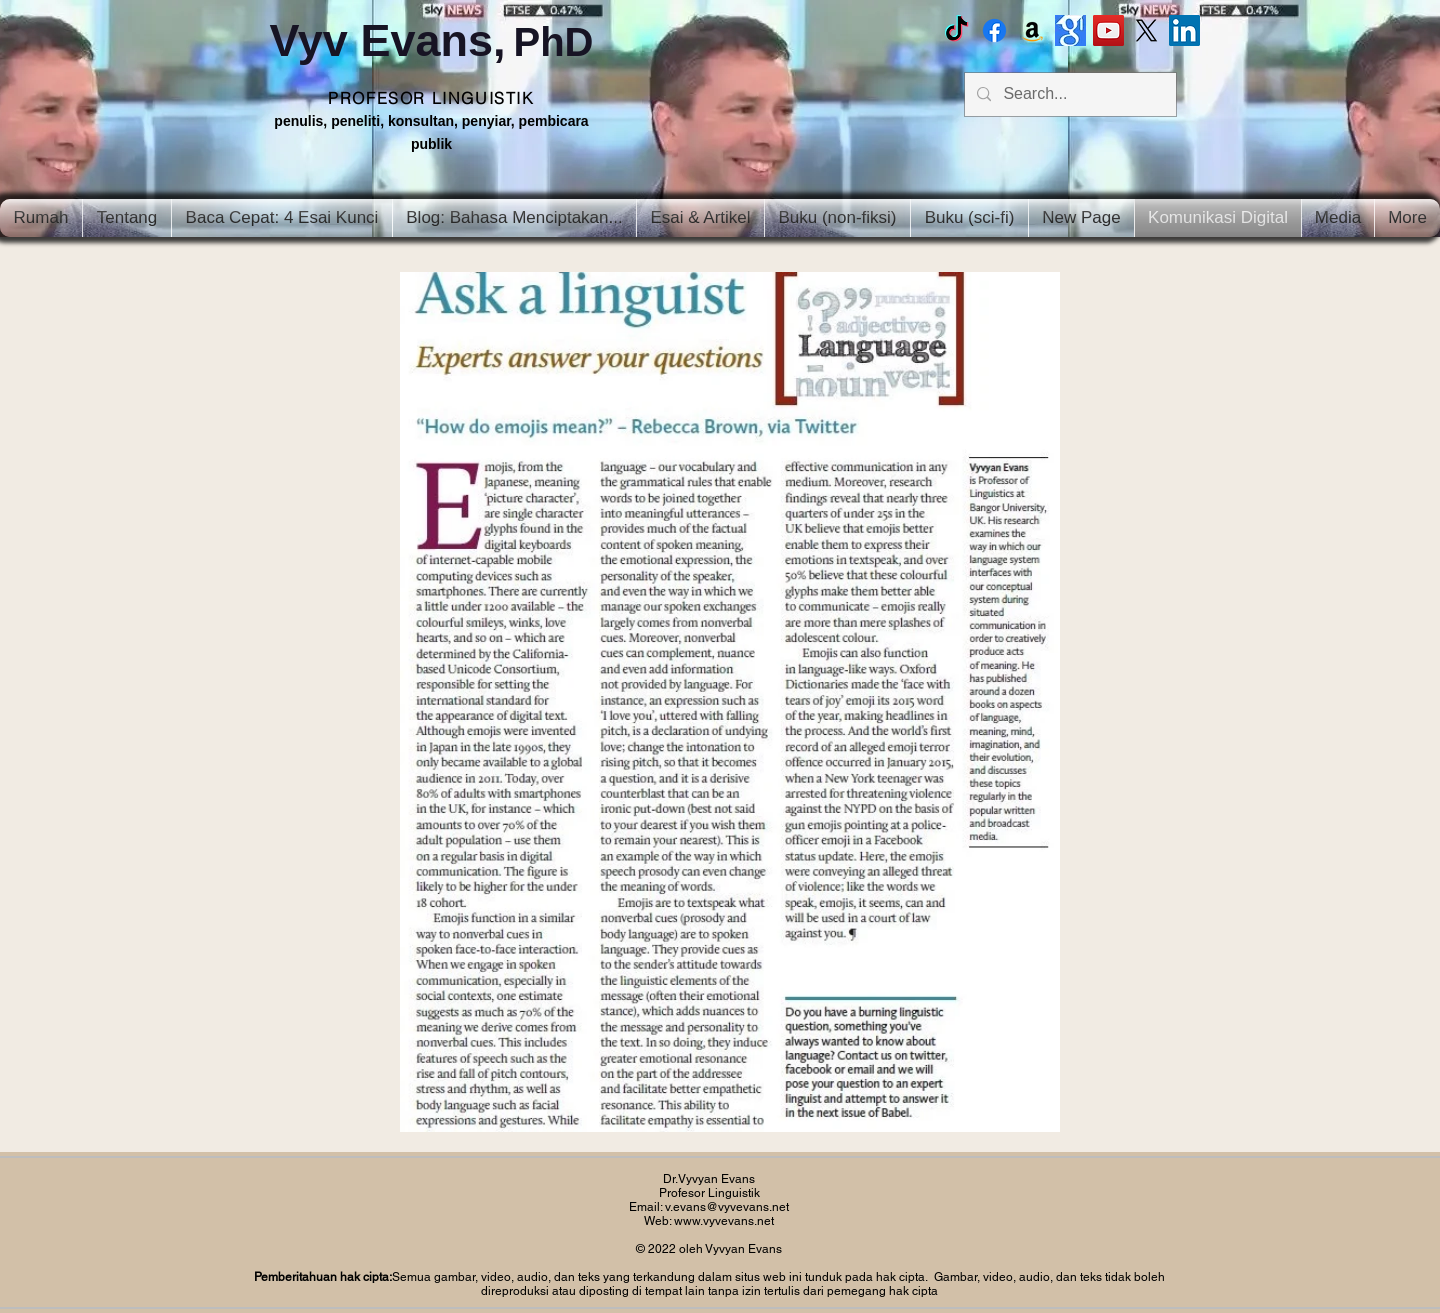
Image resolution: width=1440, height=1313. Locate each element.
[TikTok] (956, 30)
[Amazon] (1032, 30)
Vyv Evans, (431, 40)
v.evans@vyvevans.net (727, 1207)
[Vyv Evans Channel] (1108, 30)
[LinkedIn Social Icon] (1184, 30)
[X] (1146, 30)
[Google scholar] (1070, 30)
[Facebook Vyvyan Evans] (994, 30)
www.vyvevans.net (724, 1221)
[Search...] (1068, 94)
